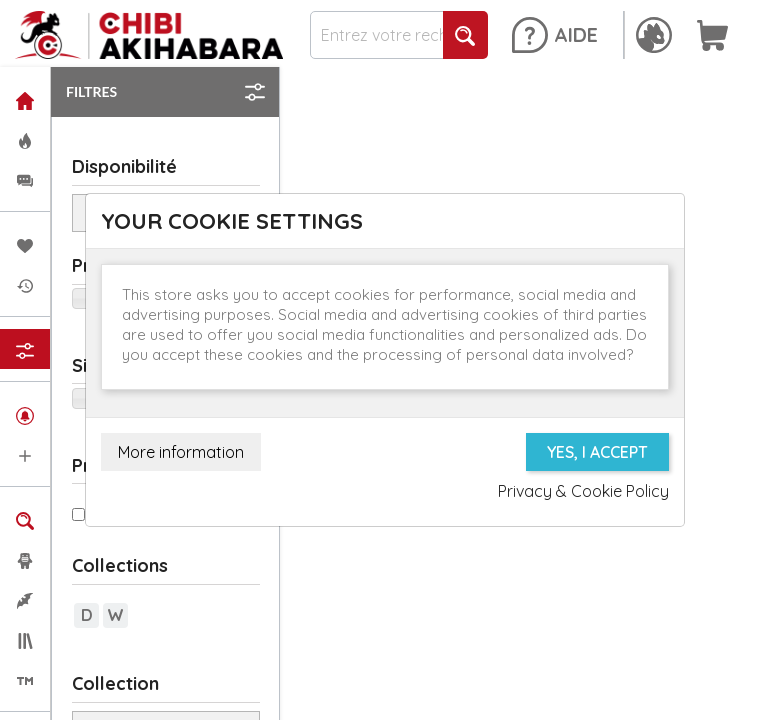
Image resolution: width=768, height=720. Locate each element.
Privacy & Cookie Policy (583, 491)
